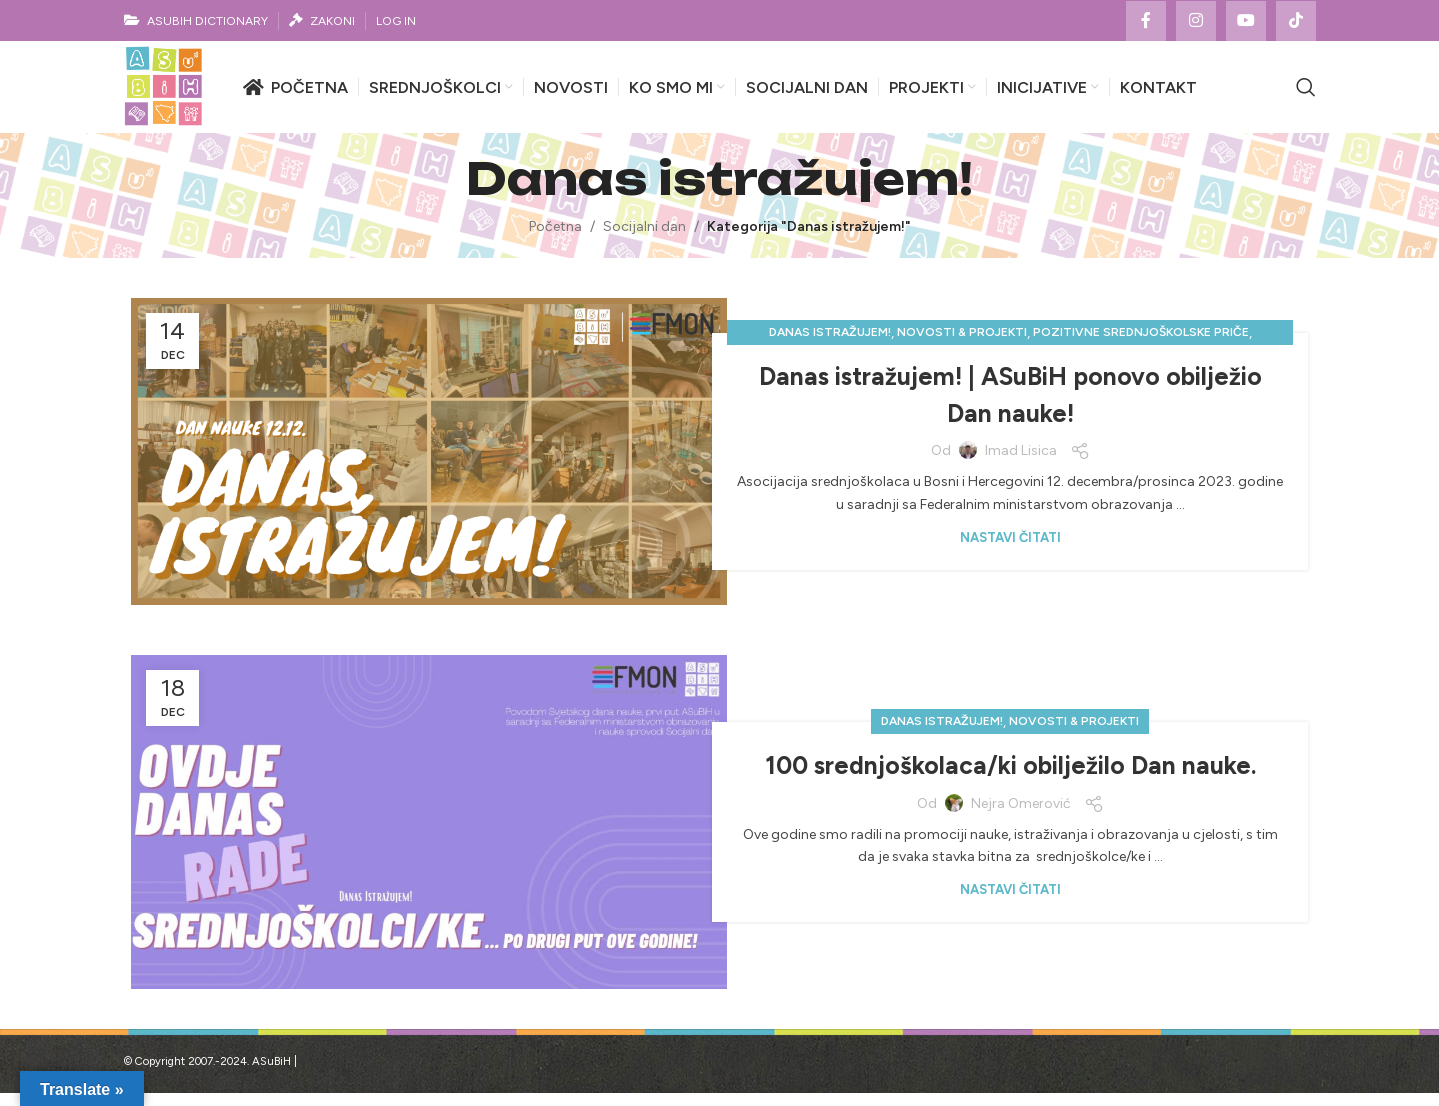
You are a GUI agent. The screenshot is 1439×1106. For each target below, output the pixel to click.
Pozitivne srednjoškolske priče (1141, 345)
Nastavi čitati (1010, 550)
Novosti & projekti (962, 345)
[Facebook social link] (1146, 21)
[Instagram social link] (1196, 21)
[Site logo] (169, 93)
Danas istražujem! (830, 345)
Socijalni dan (644, 239)
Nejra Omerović (1021, 816)
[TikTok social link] (1296, 21)
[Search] (1306, 94)
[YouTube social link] (1246, 21)
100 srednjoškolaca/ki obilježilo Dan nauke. (1010, 778)
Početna (555, 239)
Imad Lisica (1021, 463)
